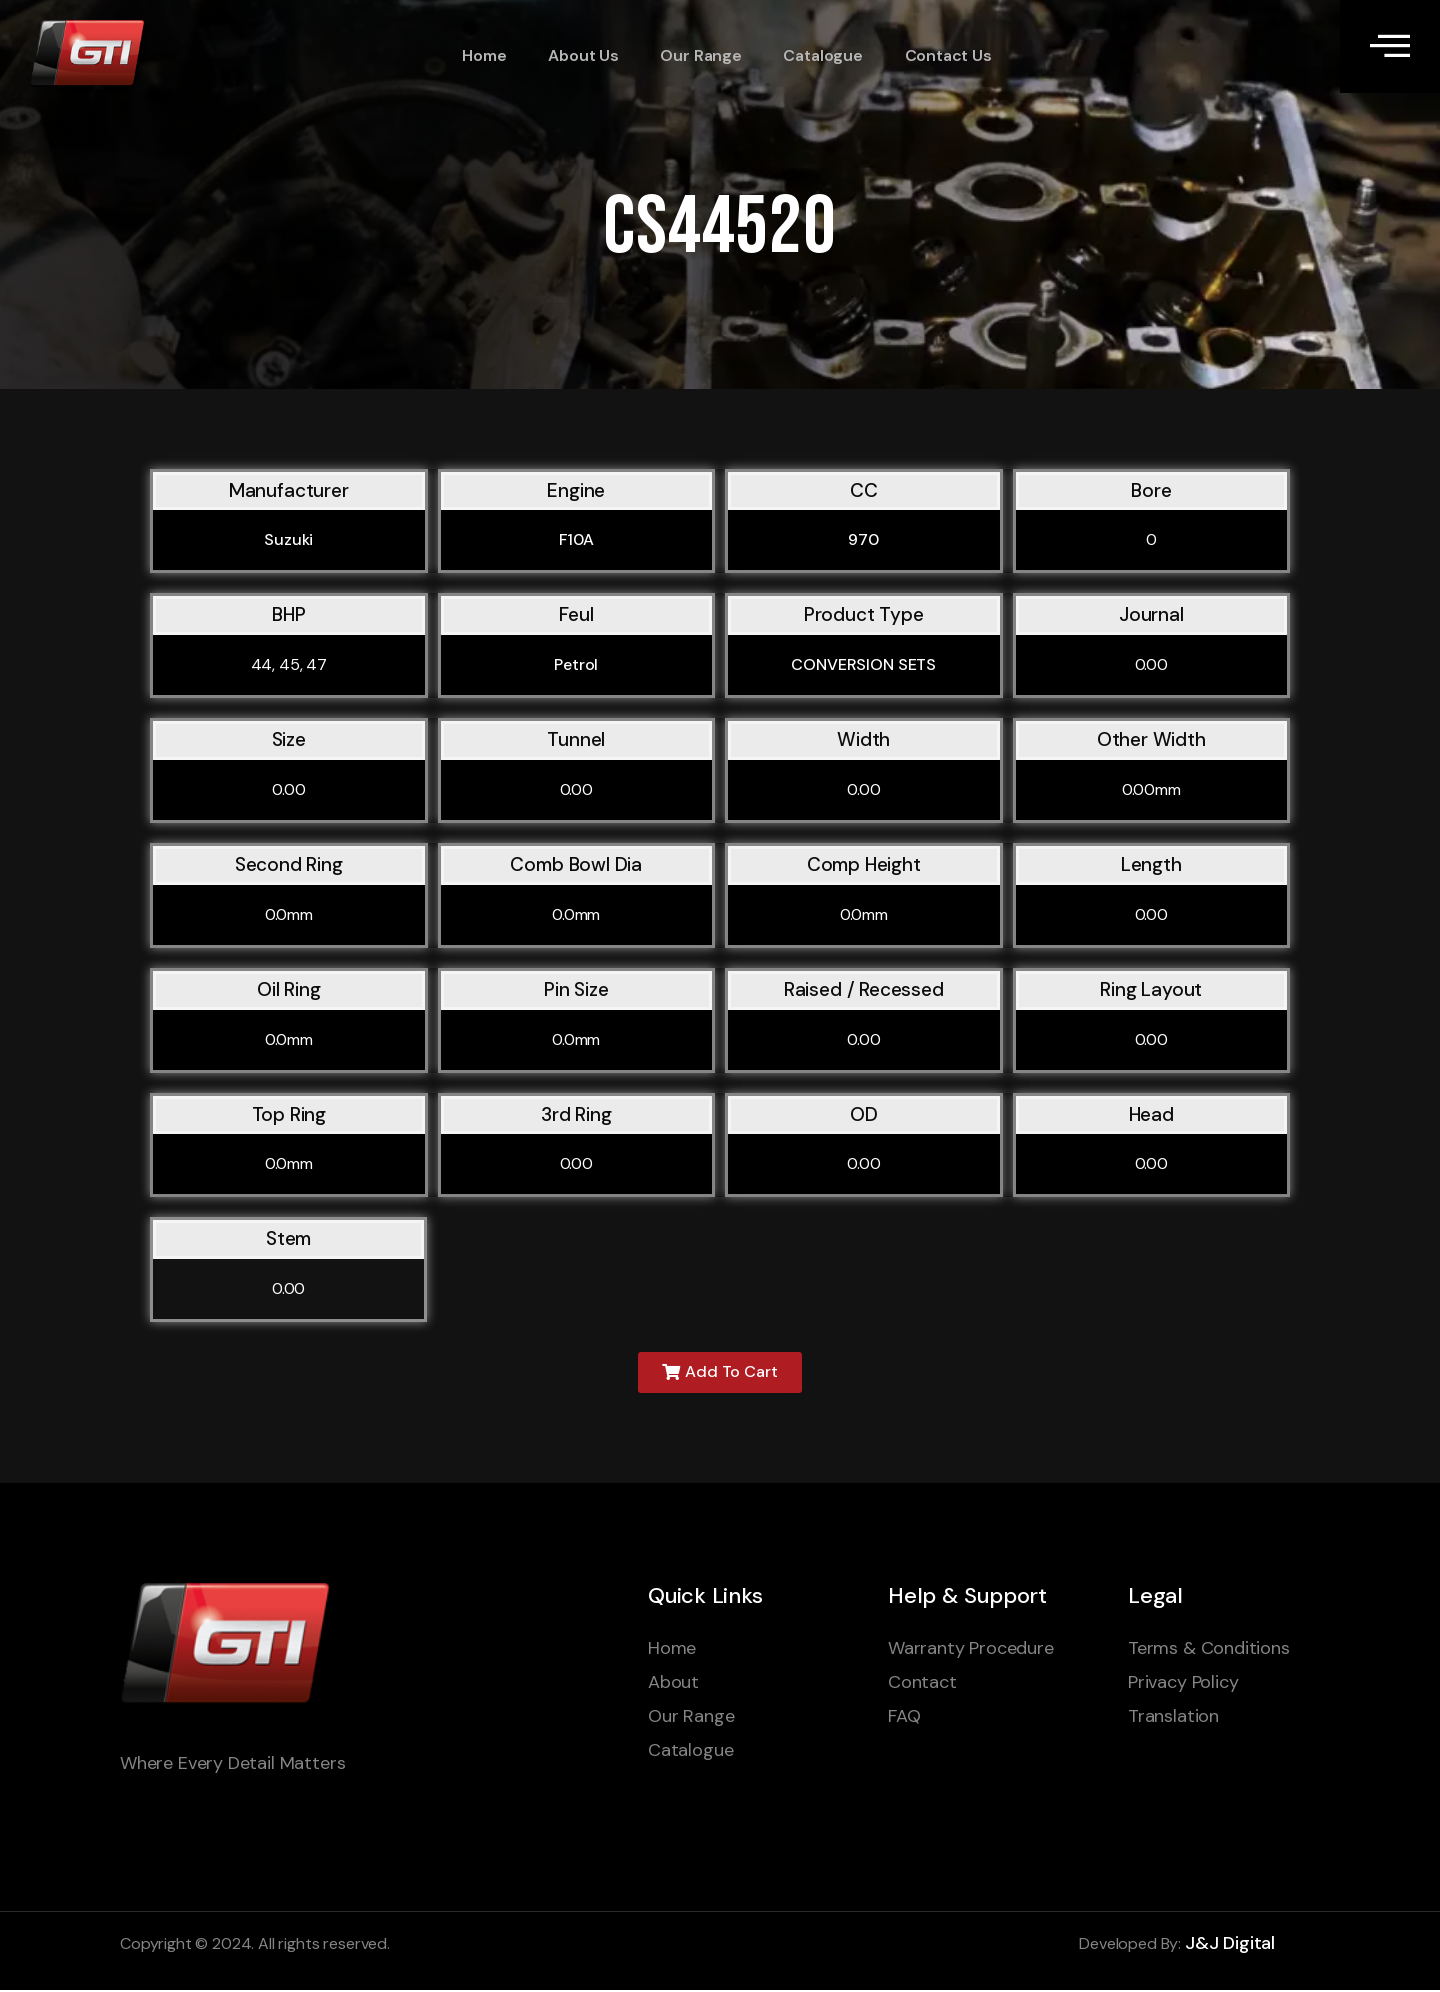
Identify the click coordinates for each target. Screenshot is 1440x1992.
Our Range (693, 55)
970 (863, 539)
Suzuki (288, 539)
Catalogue (814, 55)
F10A (576, 539)
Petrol (576, 664)
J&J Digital (1230, 1945)
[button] (720, 1373)
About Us (578, 55)
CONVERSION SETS (863, 664)
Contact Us (937, 55)
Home (481, 55)
